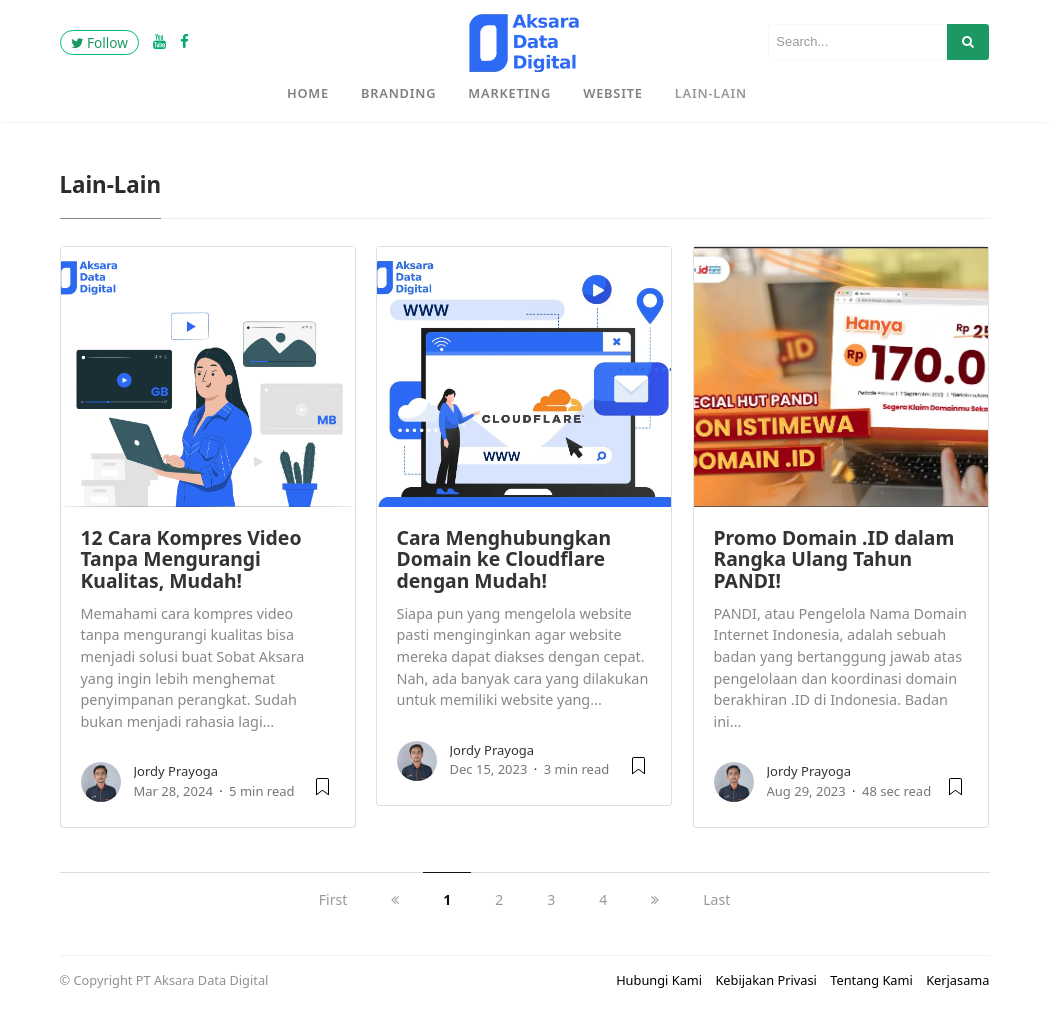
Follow (99, 42)
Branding (398, 93)
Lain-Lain (711, 93)
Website (613, 93)
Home (308, 93)
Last (716, 899)
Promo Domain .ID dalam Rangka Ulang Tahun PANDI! (834, 559)
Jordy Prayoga (176, 771)
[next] (655, 899)
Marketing (509, 93)
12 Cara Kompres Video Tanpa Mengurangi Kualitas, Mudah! (191, 559)
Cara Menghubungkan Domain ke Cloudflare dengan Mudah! (504, 559)
